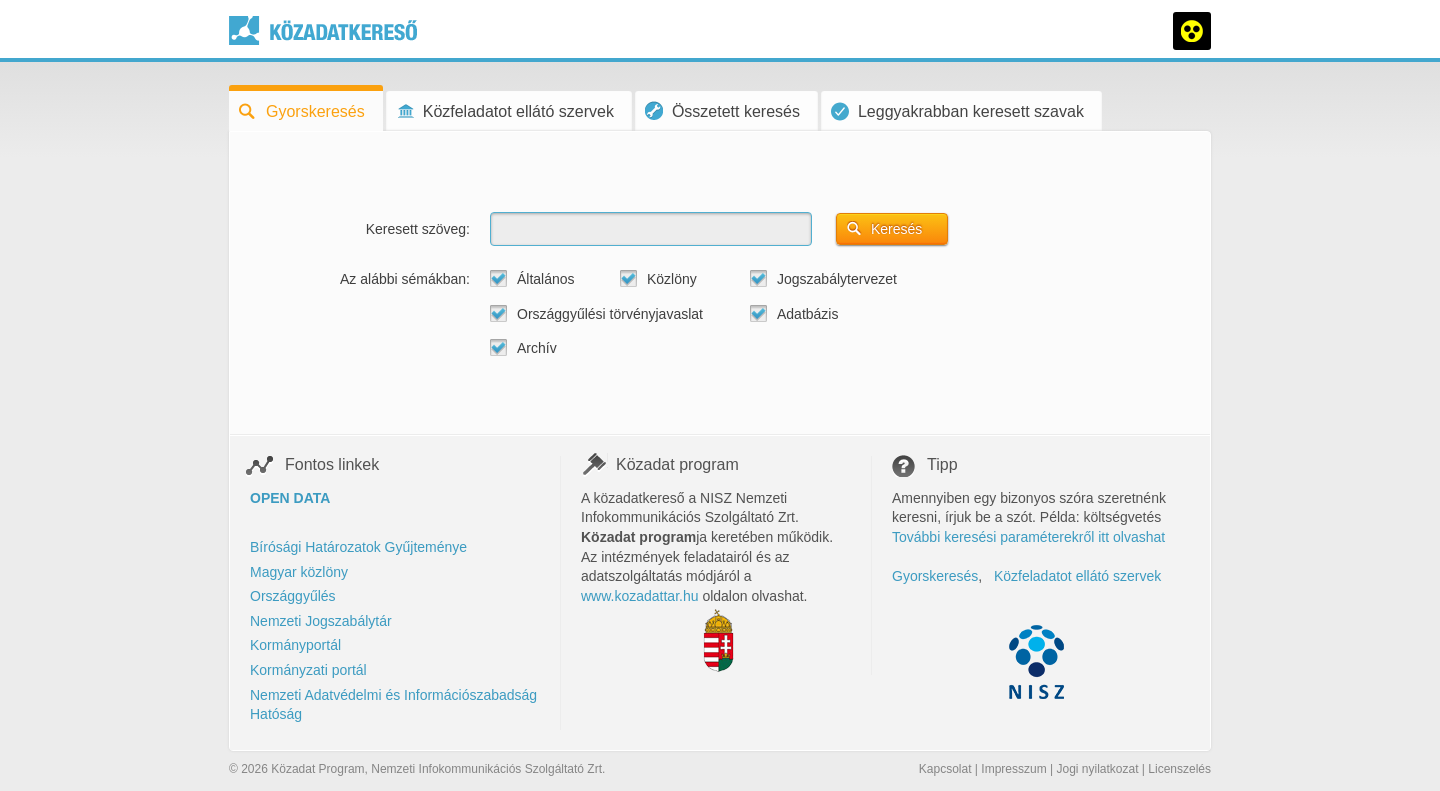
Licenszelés (1179, 769)
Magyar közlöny (299, 572)
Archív (537, 348)
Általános (546, 279)
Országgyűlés (293, 596)
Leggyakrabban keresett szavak (957, 111)
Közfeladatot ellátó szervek (505, 111)
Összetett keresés (722, 110)
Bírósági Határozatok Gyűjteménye (358, 547)
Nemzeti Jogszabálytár (321, 621)
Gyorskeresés (302, 111)
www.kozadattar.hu (640, 596)
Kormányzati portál (308, 670)
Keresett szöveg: (418, 229)
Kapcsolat (945, 769)
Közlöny (672, 279)
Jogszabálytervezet (837, 279)
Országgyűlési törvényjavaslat (610, 314)
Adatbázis (807, 314)
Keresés (896, 229)
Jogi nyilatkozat (1097, 769)
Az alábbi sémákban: (405, 279)
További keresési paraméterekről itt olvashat (1028, 537)
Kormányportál (295, 645)
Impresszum (1013, 769)
